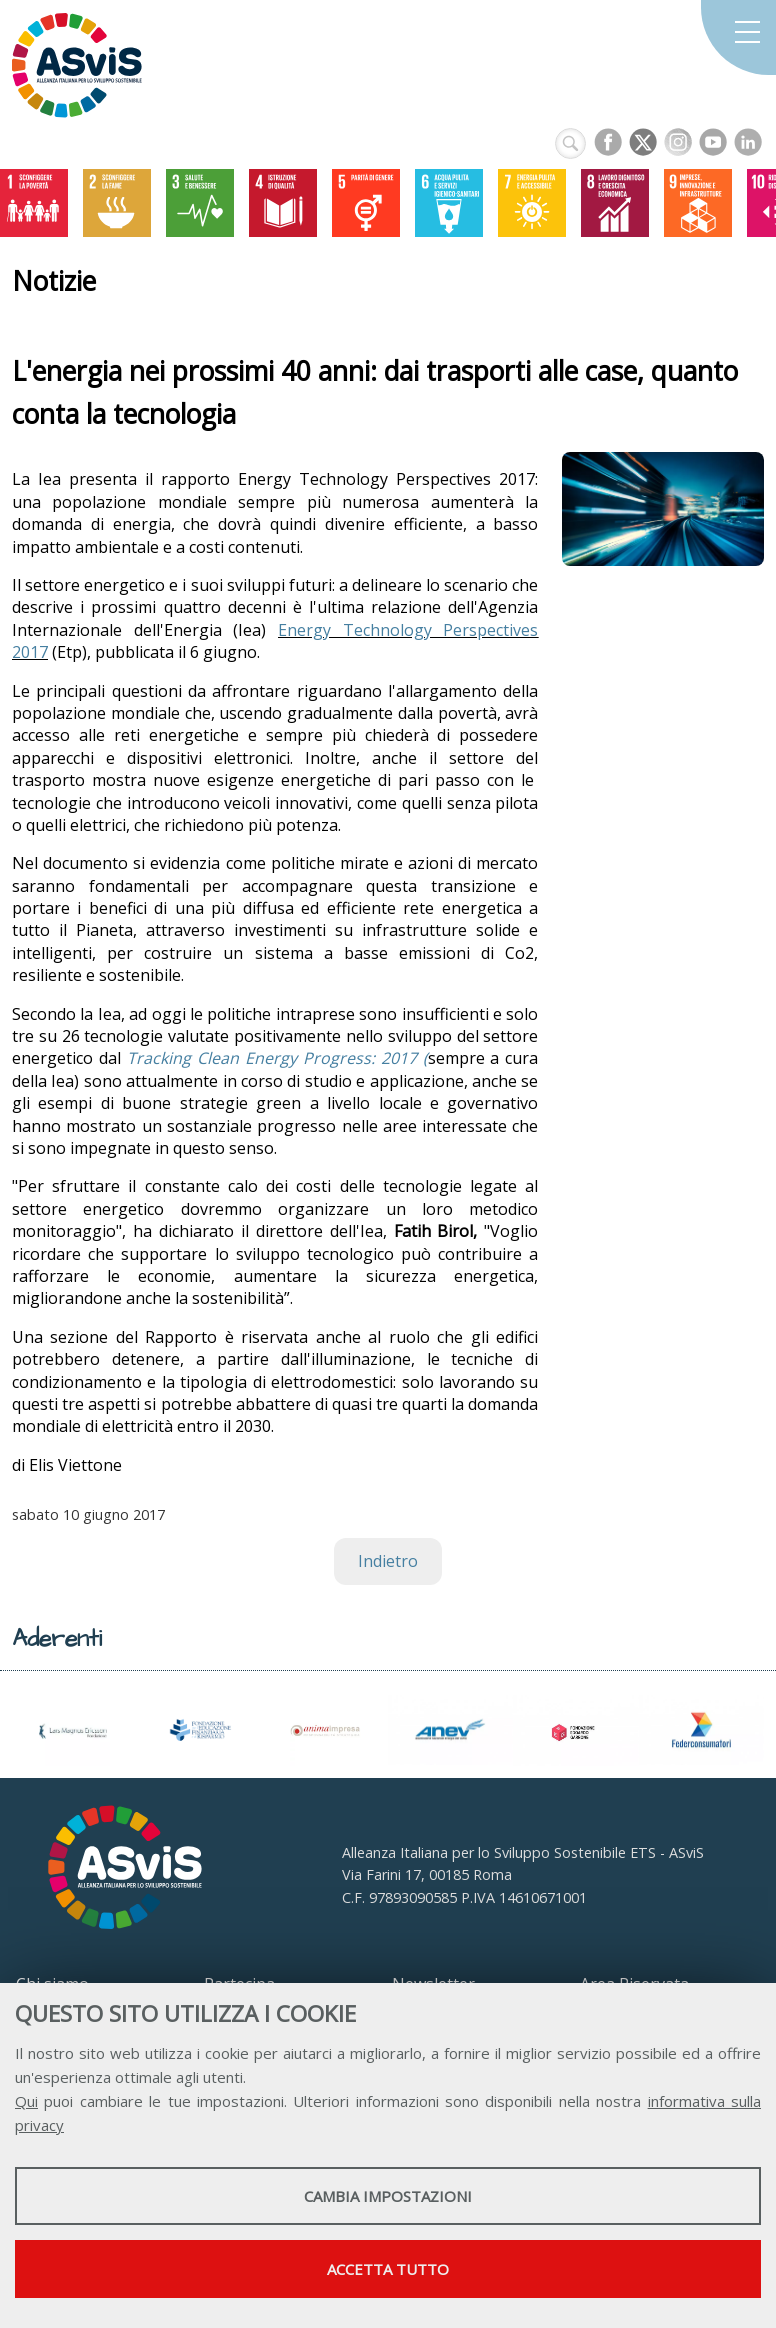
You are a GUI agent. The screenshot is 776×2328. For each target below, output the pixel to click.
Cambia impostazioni (388, 2196)
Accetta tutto (388, 2269)
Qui (26, 2101)
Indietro (388, 1561)
